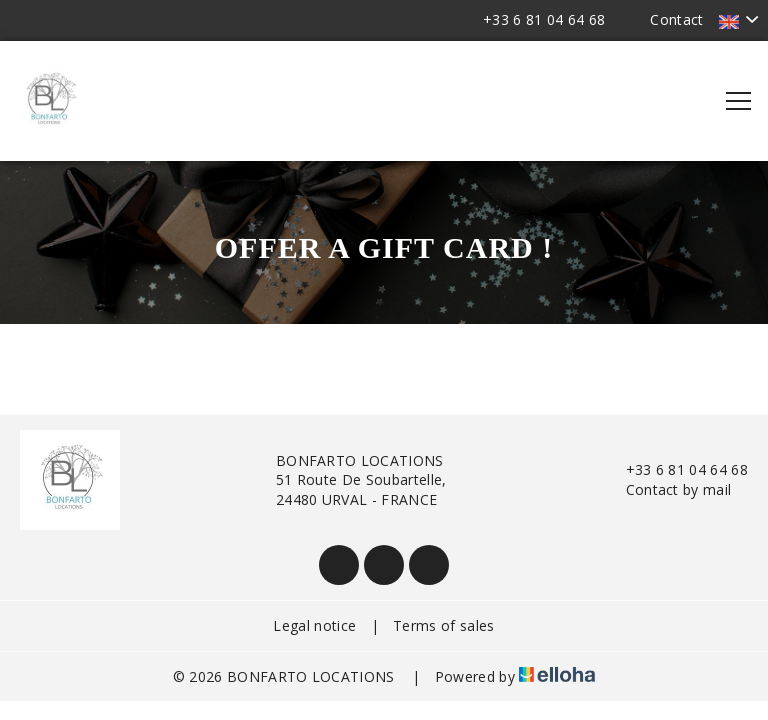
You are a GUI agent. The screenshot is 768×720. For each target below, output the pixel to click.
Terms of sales (443, 625)
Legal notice (314, 625)
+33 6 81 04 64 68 (675, 469)
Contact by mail (667, 489)
